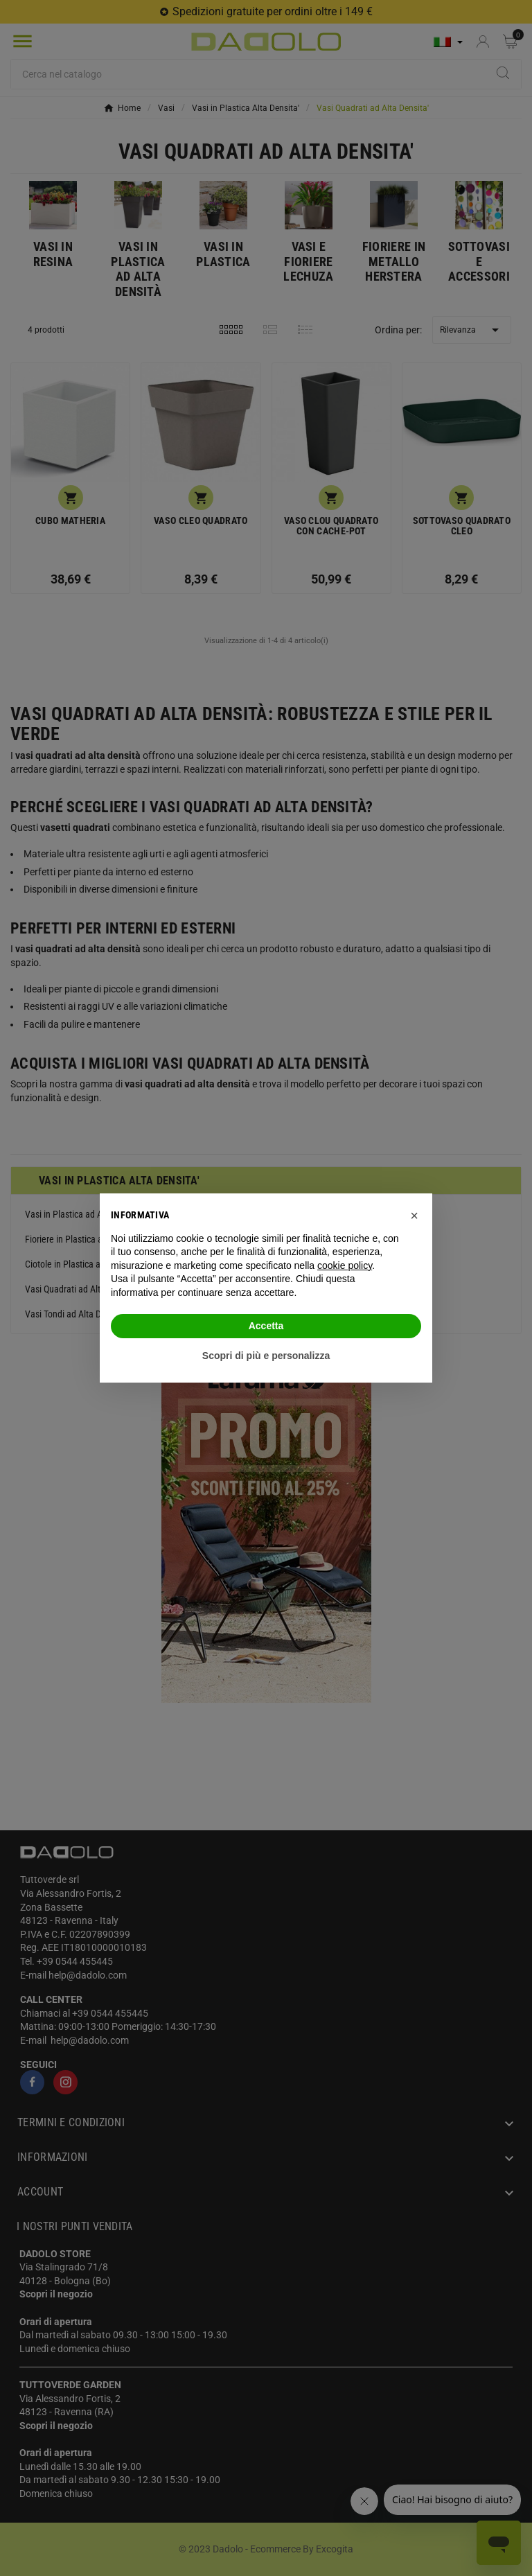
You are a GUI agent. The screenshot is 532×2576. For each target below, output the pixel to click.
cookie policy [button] (344, 1265)
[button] (414, 1215)
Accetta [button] (266, 1325)
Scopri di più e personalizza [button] (266, 1355)
